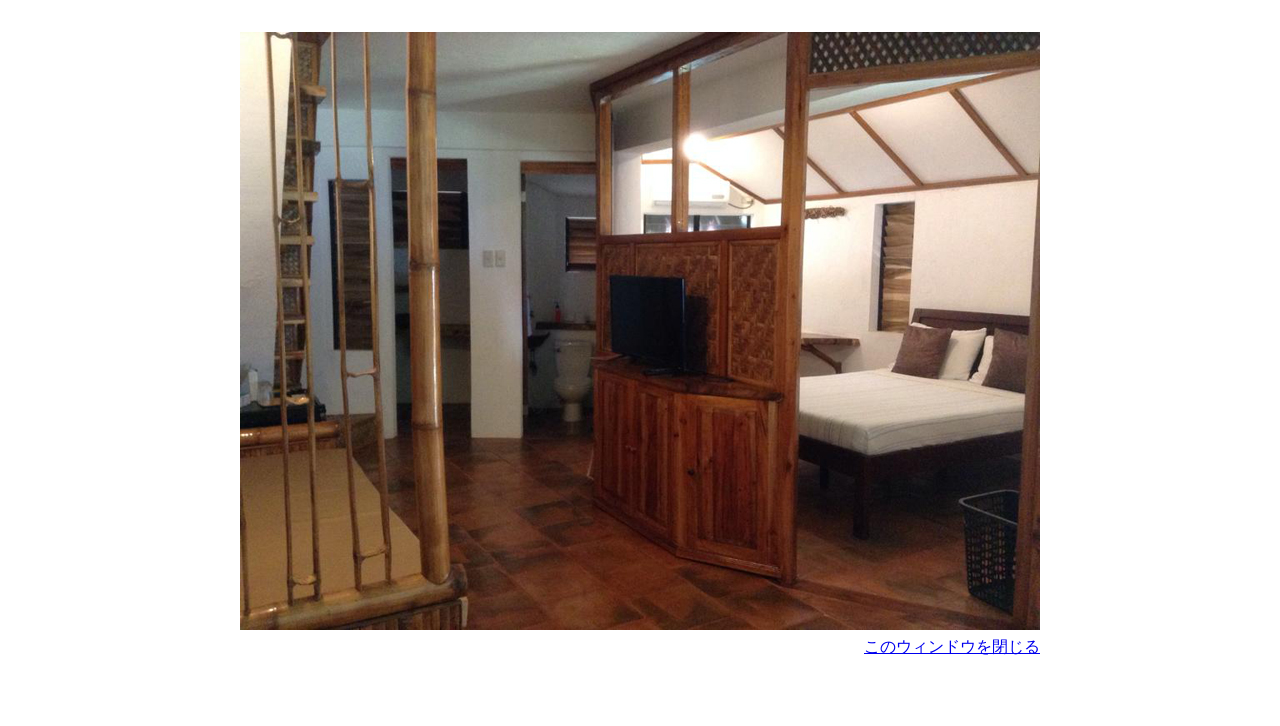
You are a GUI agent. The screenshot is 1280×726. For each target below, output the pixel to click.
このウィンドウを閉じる (952, 646)
